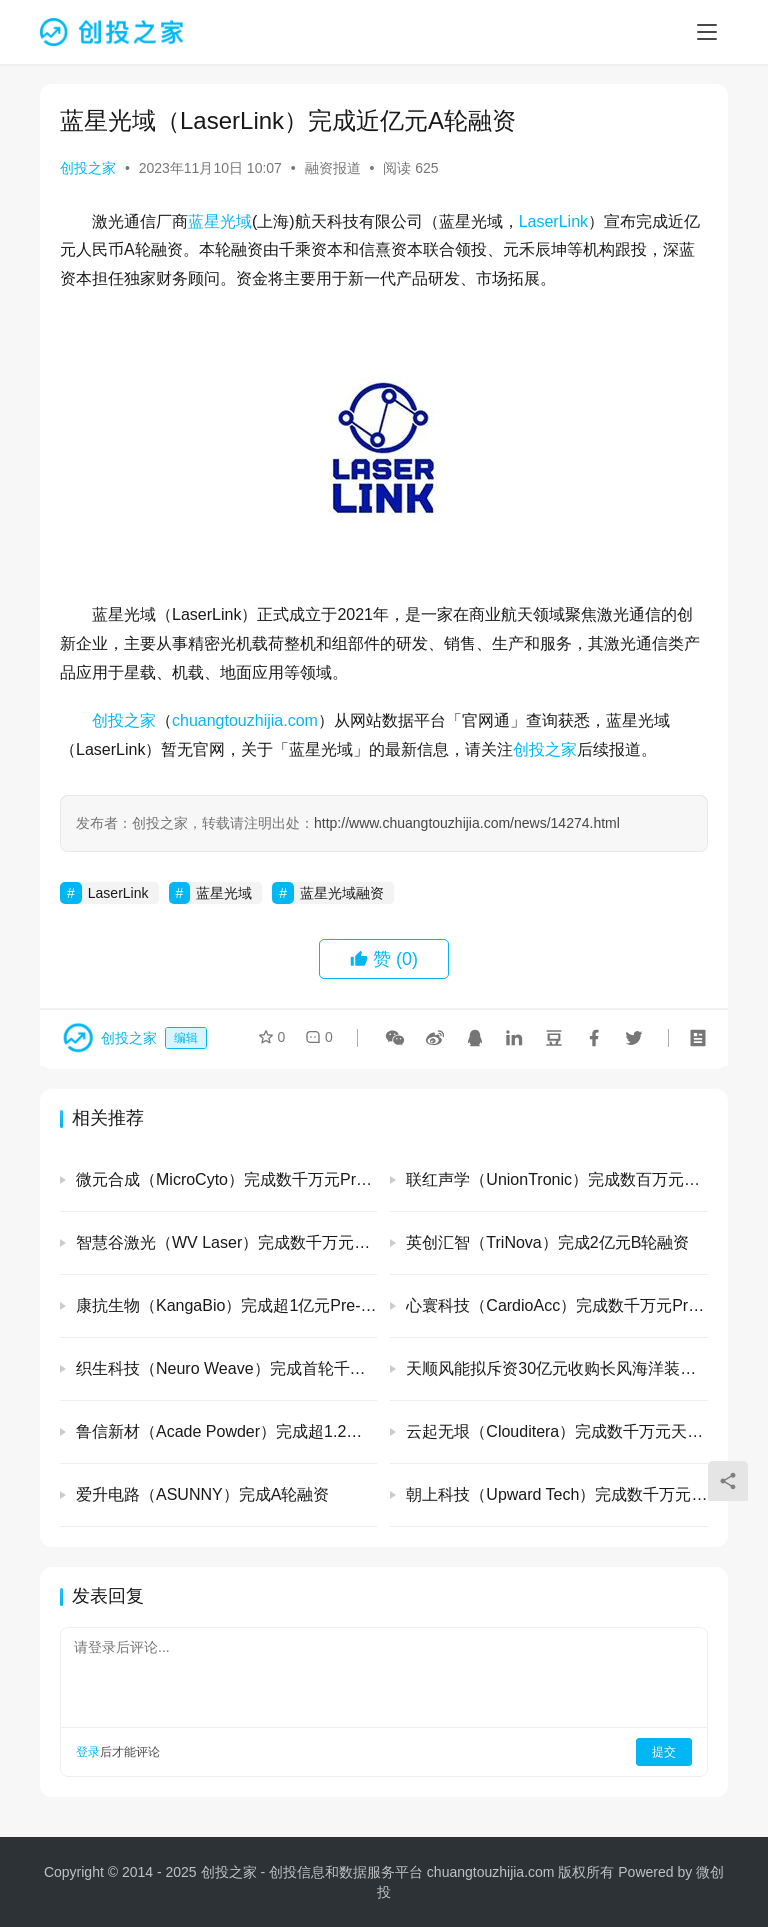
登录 (88, 1752)
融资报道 (333, 168)
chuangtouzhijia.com (245, 720)
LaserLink (553, 221)
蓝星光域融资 (342, 893)
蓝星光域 (220, 221)
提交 (664, 1752)
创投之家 (88, 168)
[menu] (707, 32)
